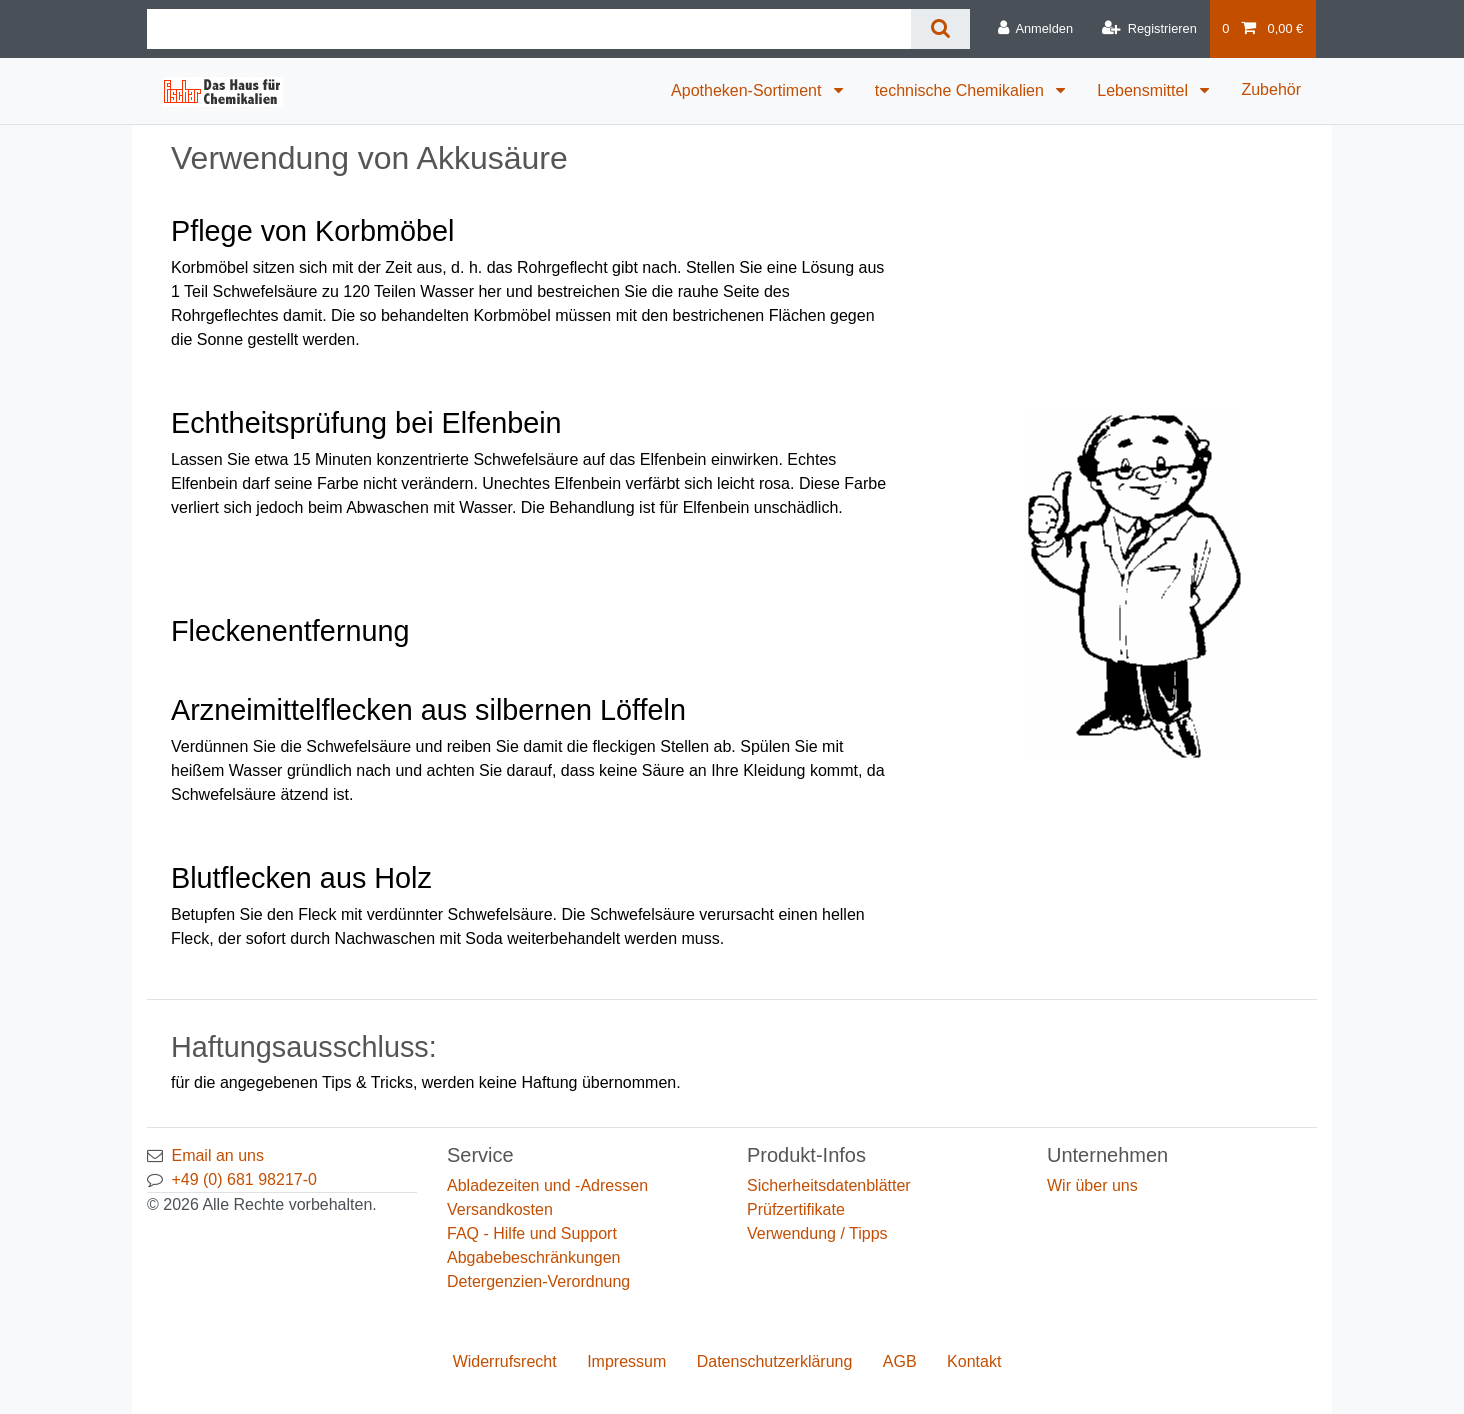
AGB (900, 1361)
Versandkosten (500, 1209)
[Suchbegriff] (529, 29)
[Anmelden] (1035, 29)
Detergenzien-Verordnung (538, 1281)
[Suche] (940, 29)
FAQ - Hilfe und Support (532, 1233)
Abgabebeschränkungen (533, 1257)
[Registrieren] (1149, 29)
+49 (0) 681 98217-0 (243, 1179)
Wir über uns (1092, 1185)
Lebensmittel (1144, 90)
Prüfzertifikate (796, 1209)
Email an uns (217, 1155)
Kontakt (974, 1361)
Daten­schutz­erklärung (775, 1361)
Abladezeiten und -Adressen (547, 1185)
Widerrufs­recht (505, 1361)
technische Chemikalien (961, 90)
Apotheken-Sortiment (748, 90)
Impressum (626, 1361)
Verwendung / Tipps (817, 1233)
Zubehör (1271, 89)
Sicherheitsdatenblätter (829, 1185)
